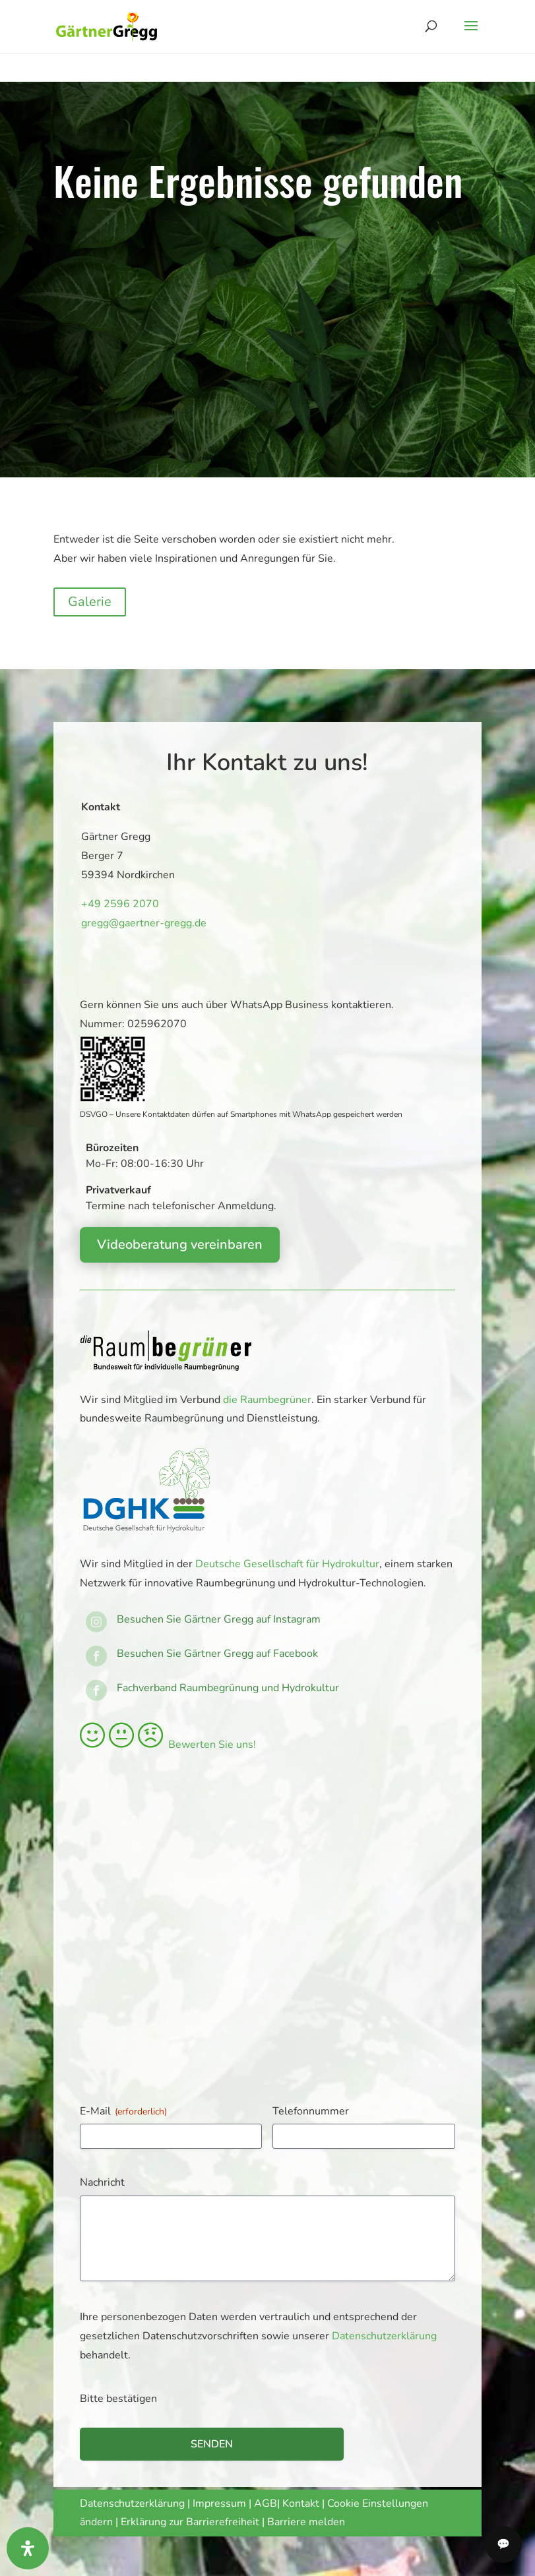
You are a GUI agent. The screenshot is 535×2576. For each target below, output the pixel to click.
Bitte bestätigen (118, 2398)
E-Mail (123, 2111)
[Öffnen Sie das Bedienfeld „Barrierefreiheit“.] (28, 2548)
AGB (265, 2503)
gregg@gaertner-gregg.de (139, 922)
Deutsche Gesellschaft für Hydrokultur (287, 1564)
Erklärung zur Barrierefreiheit (190, 2522)
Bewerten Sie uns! (168, 1744)
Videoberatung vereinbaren (180, 1244)
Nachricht (102, 2182)
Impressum (219, 2503)
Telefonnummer (310, 2111)
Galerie (89, 602)
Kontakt (302, 2503)
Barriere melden (306, 2522)
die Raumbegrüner (267, 1400)
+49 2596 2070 (117, 904)
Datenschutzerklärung (384, 2336)
